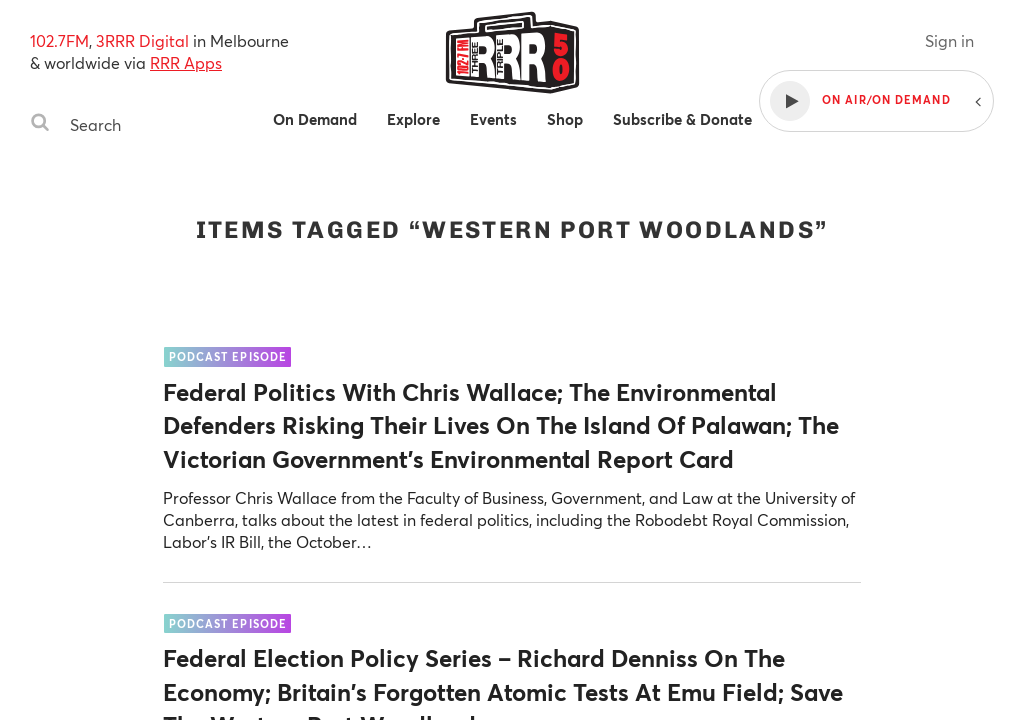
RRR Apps (186, 62)
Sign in (949, 40)
